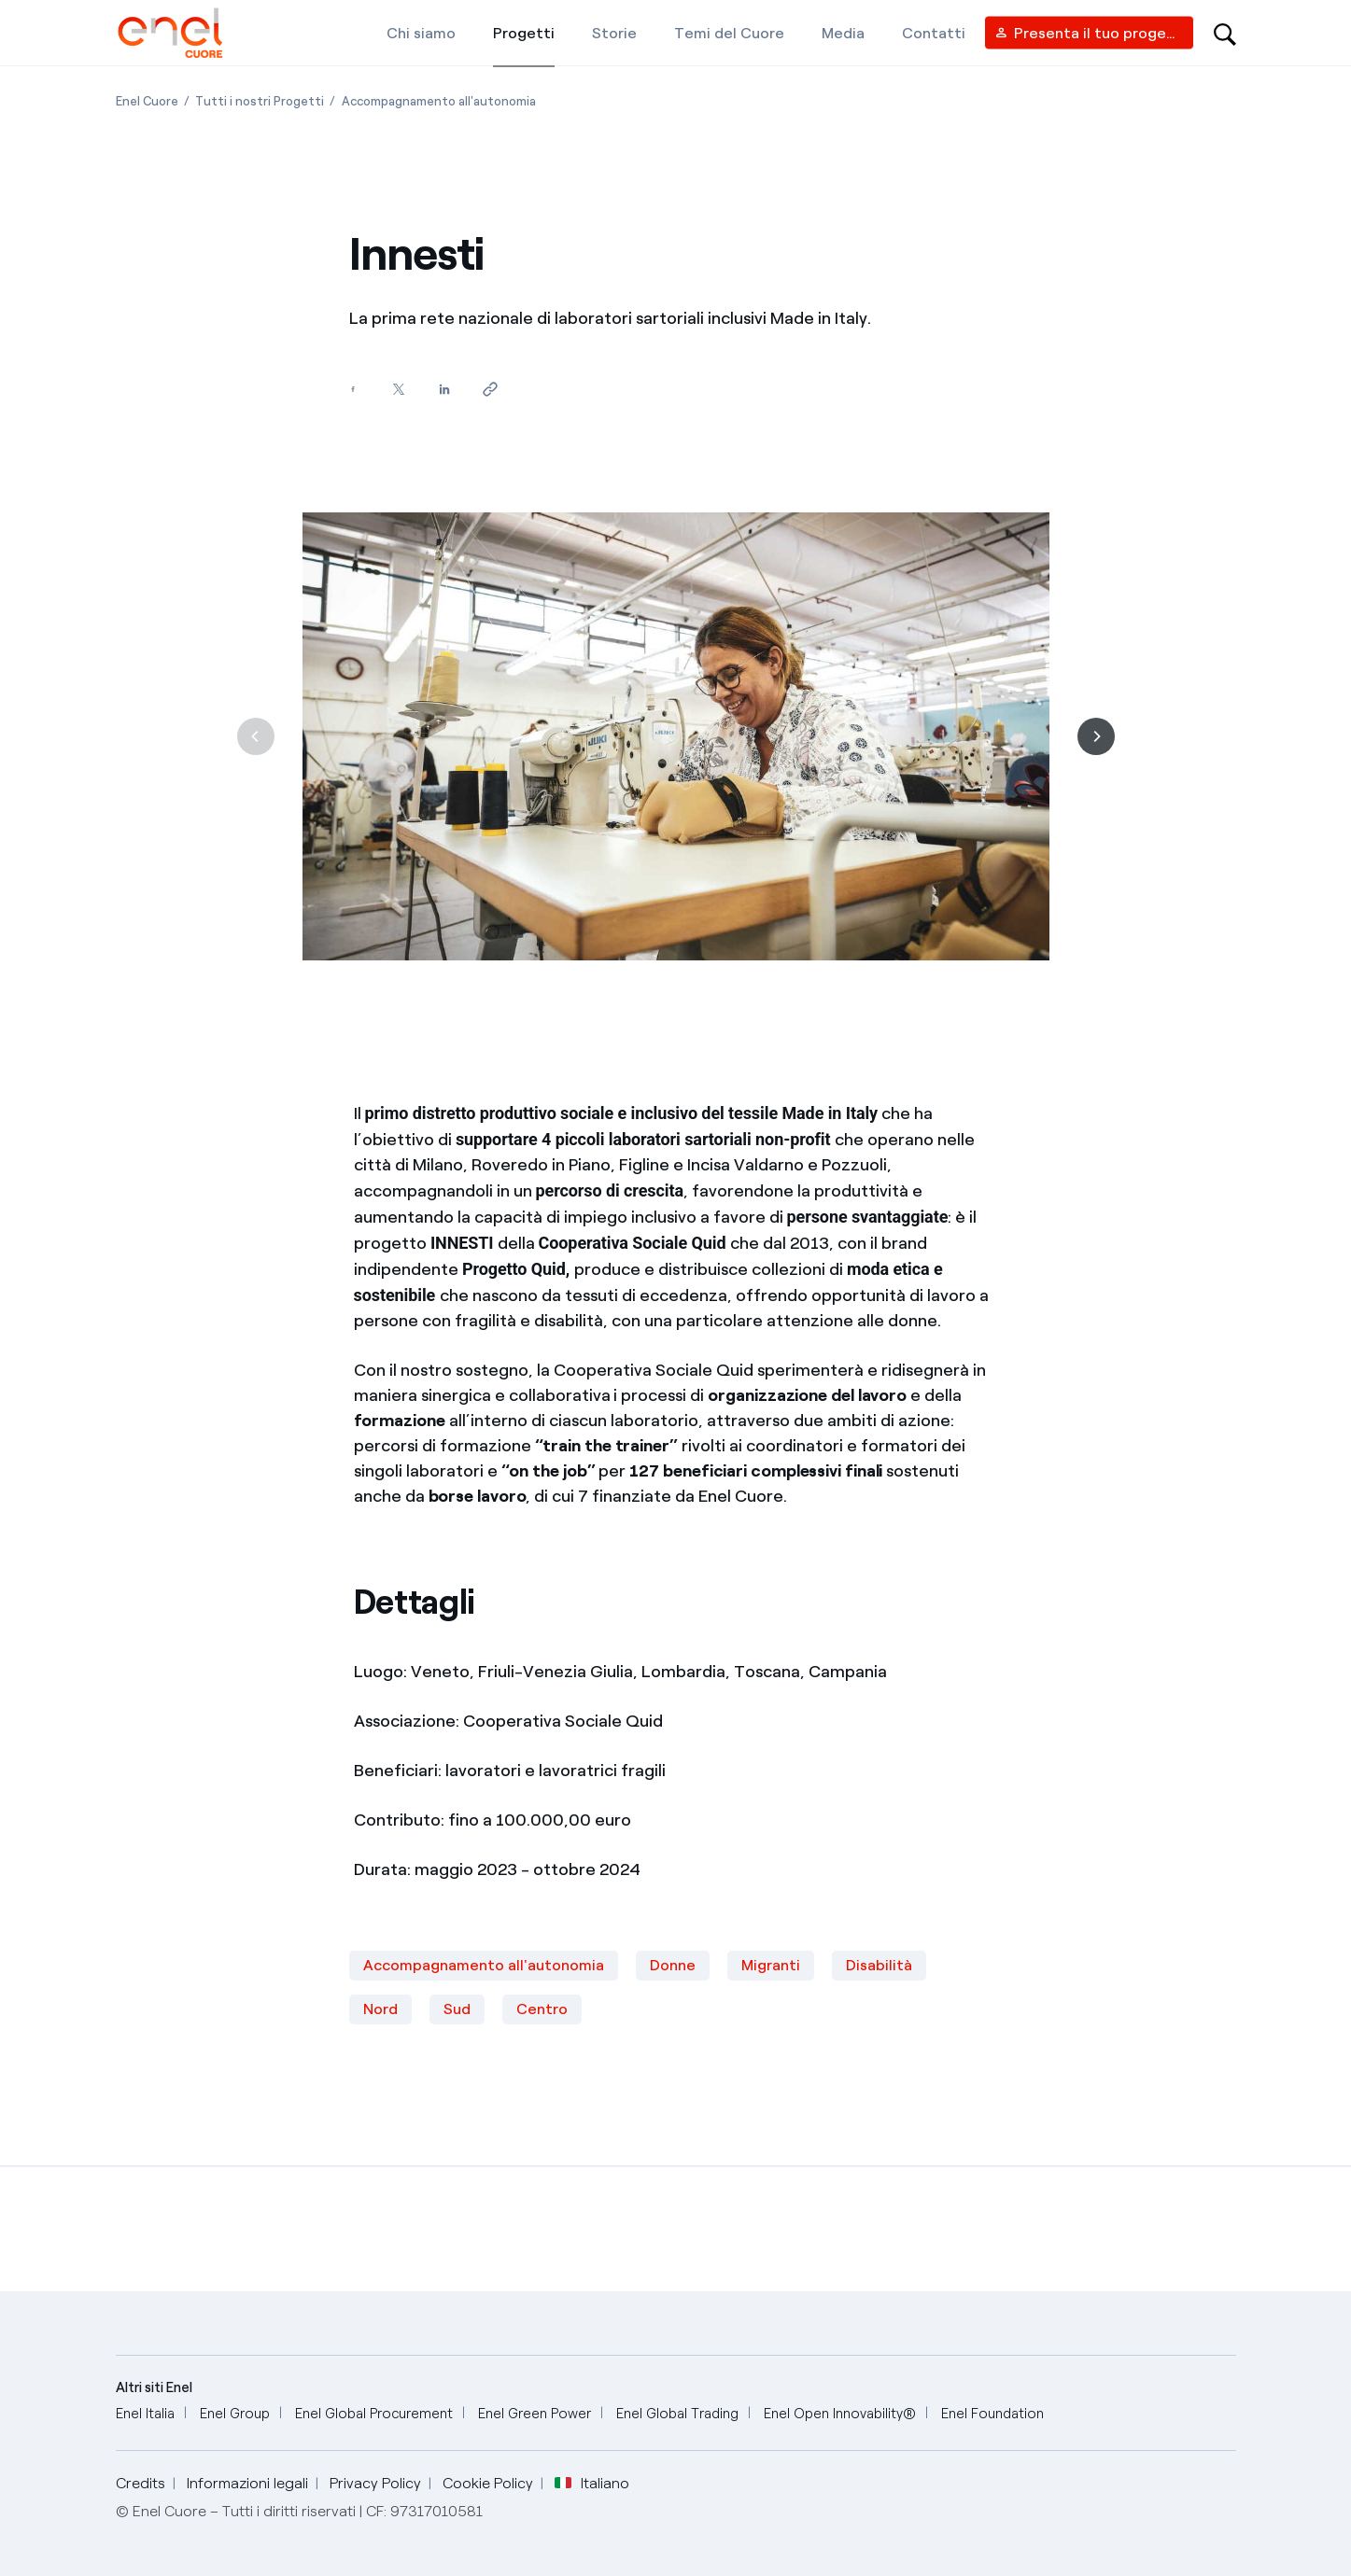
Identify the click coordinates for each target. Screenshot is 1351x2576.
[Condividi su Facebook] (353, 390)
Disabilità (879, 1965)
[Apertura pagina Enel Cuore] (147, 101)
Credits (140, 2483)
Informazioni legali (247, 2483)
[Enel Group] (235, 2414)
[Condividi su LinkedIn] (445, 390)
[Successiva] (1096, 736)
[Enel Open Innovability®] (840, 2414)
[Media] (843, 32)
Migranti (770, 1965)
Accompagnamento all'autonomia (483, 1965)
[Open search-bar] (1225, 32)
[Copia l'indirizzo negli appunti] (491, 390)
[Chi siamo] (421, 32)
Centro (542, 2009)
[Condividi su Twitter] (399, 390)
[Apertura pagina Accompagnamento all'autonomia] (439, 101)
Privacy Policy (375, 2483)
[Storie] (614, 32)
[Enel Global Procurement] (374, 2414)
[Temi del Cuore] (729, 32)
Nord (380, 2009)
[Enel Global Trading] (677, 2414)
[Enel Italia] (145, 2414)
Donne (673, 1965)
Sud (457, 2009)
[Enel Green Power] (534, 2414)
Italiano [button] (592, 2483)
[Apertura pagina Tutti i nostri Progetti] (259, 101)
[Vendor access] (1089, 33)
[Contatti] (933, 32)
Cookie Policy (488, 2483)
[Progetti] (524, 32)
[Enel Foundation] (992, 2414)
